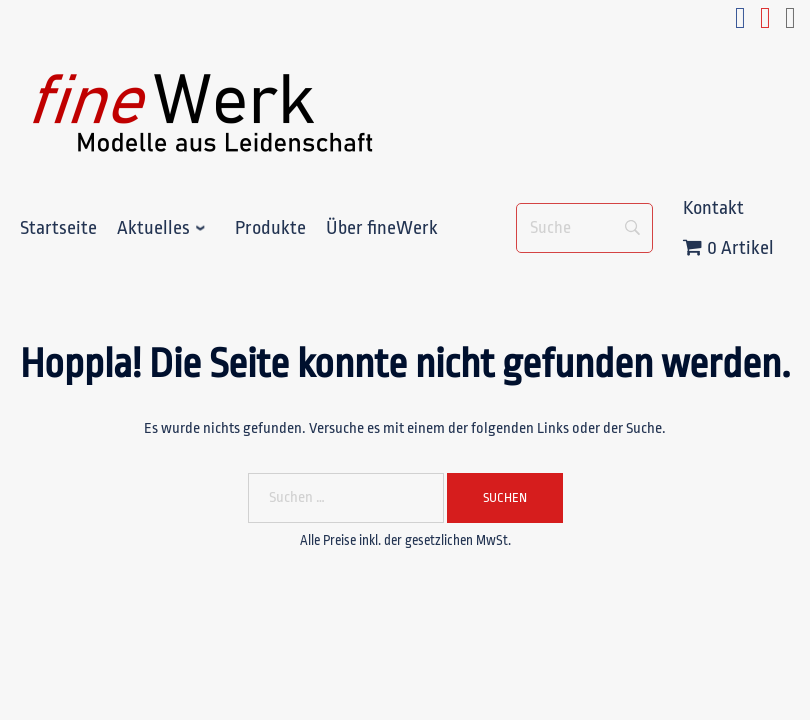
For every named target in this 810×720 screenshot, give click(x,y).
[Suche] (584, 228)
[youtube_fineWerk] (765, 23)
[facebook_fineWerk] (740, 23)
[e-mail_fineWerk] (790, 23)
